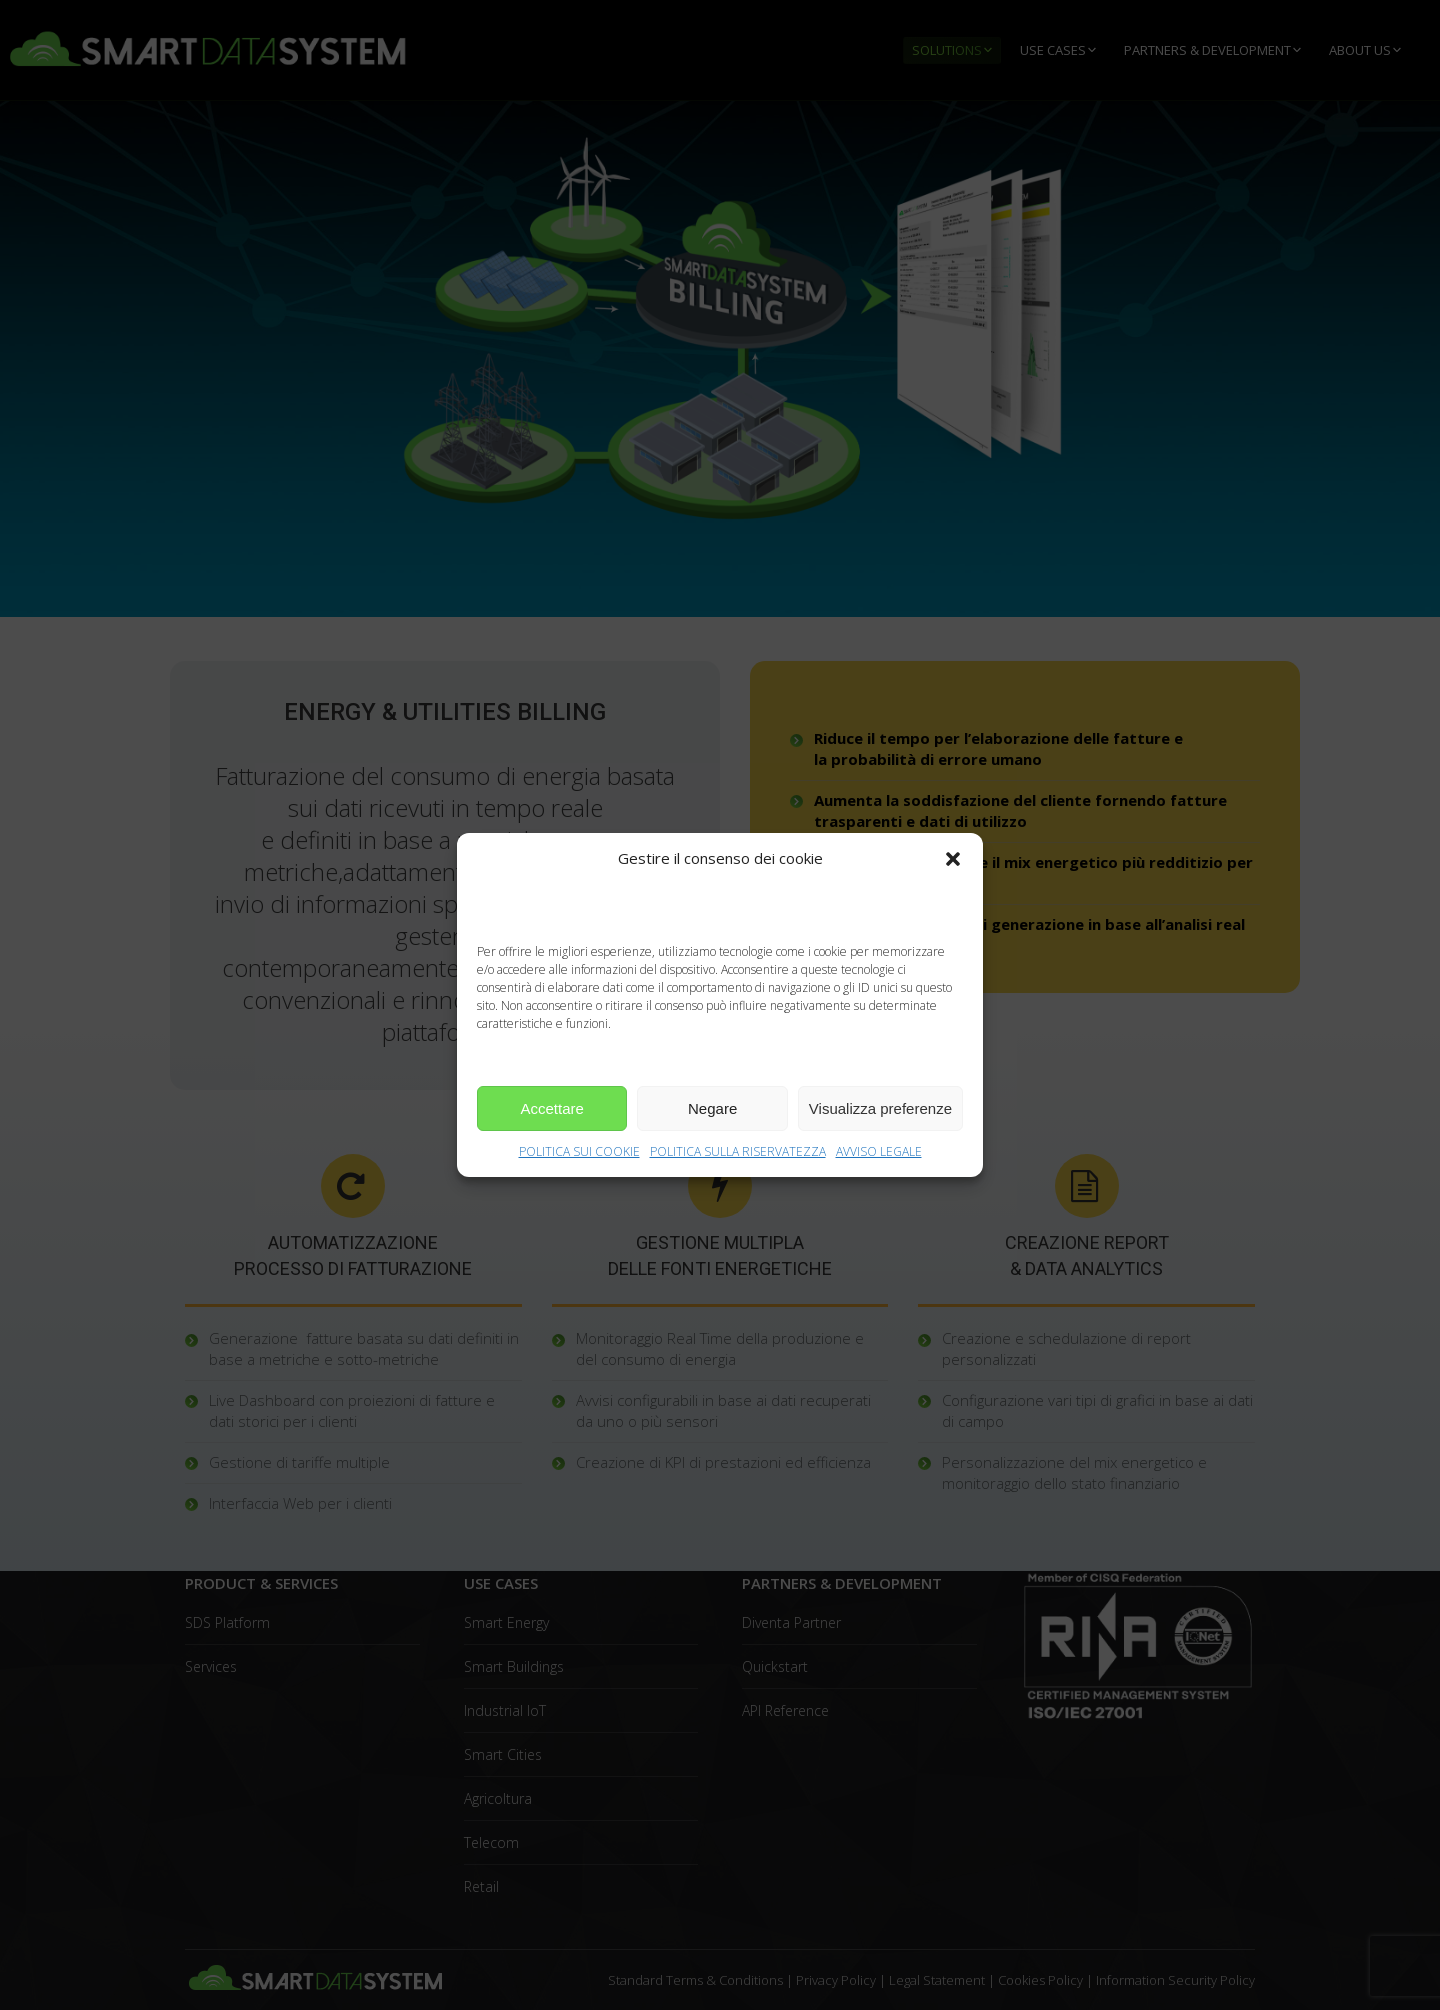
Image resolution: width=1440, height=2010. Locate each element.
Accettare (552, 1108)
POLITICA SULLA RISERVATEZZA (738, 1151)
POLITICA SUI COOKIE (579, 1151)
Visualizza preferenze (880, 1108)
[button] (953, 859)
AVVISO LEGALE (879, 1151)
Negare (712, 1108)
